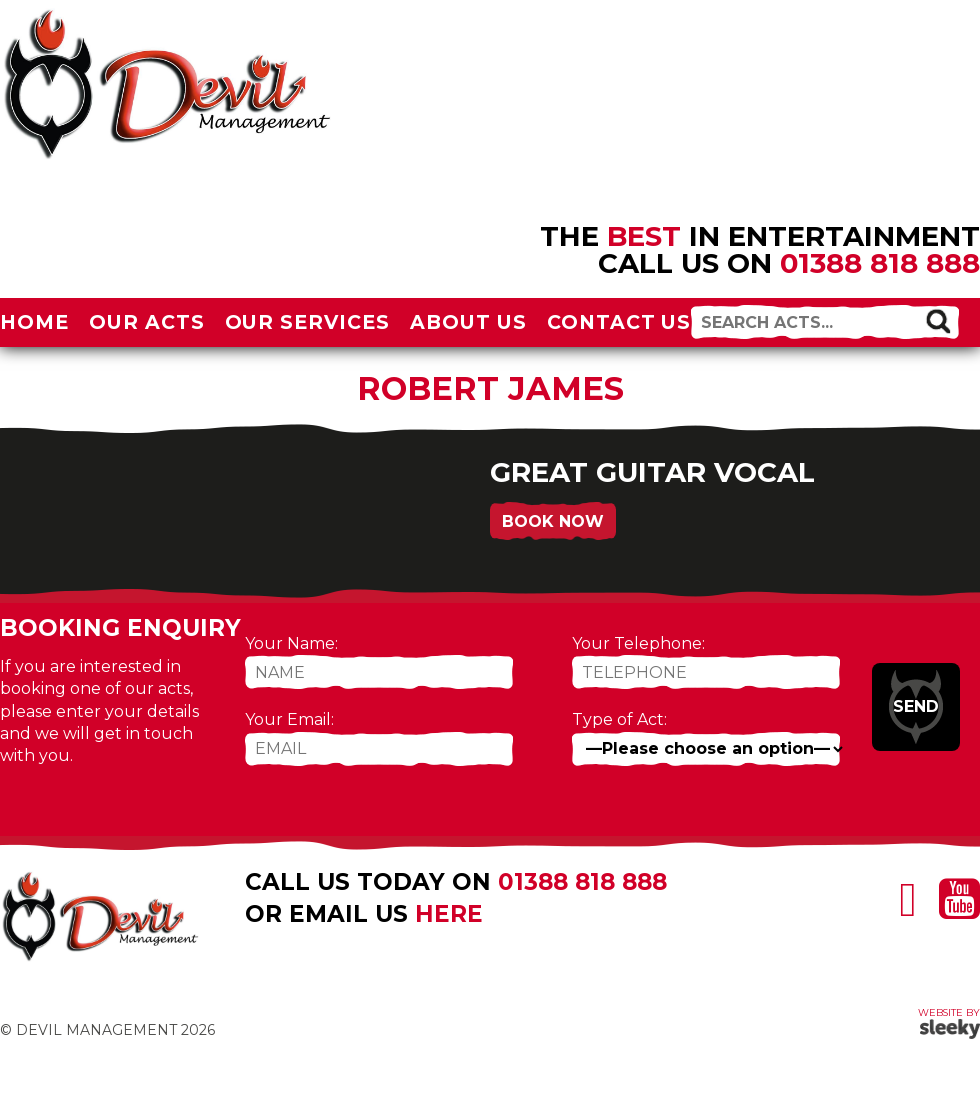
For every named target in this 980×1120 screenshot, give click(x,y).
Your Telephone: (638, 643)
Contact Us (619, 322)
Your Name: (291, 643)
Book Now (553, 521)
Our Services (308, 322)
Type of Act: (619, 719)
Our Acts (147, 322)
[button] (938, 321)
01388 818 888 (880, 263)
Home (34, 322)
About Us (468, 322)
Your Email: (289, 719)
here (449, 914)
